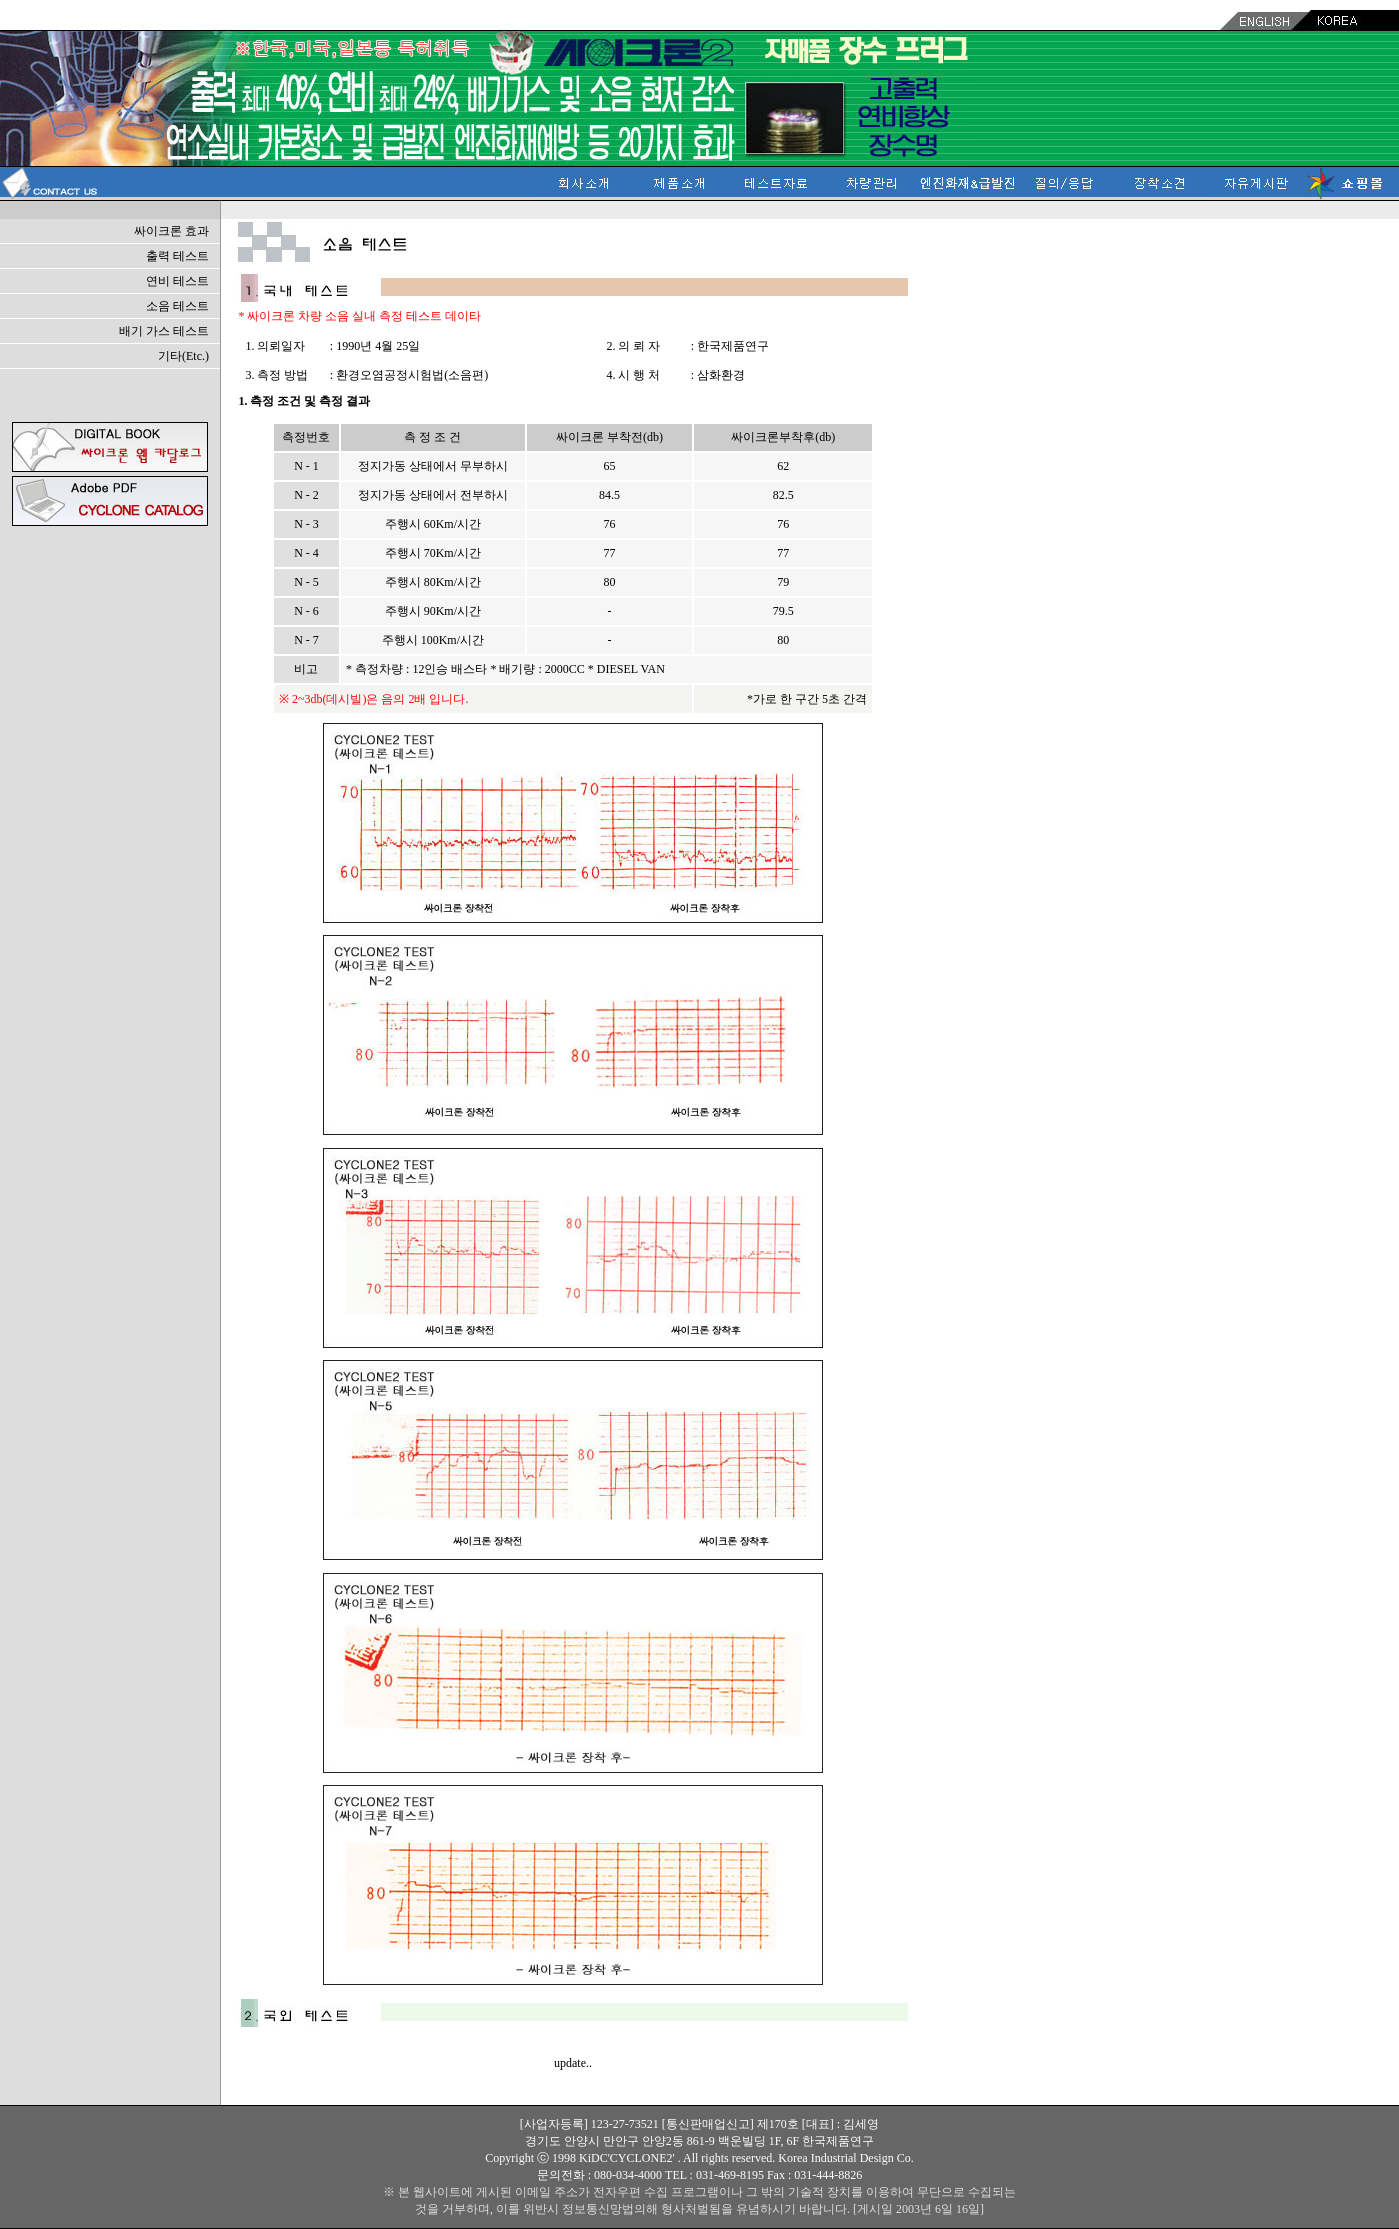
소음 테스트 (177, 306)
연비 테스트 (177, 281)
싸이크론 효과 (171, 231)
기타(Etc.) (183, 356)
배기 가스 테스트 (164, 331)
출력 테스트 (177, 256)
